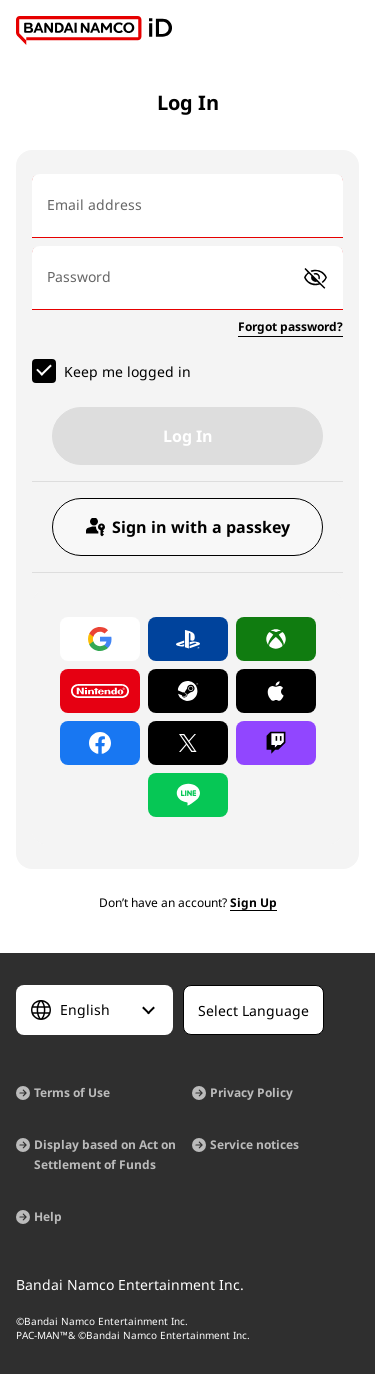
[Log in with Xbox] (276, 639)
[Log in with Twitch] (276, 743)
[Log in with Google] (100, 639)
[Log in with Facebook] (100, 743)
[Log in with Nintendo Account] (100, 691)
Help (48, 1216)
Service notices (254, 1144)
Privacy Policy (251, 1092)
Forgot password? (290, 326)
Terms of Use (72, 1092)
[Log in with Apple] (276, 691)
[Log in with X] (188, 743)
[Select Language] (94, 1010)
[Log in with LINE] (188, 795)
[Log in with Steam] (188, 691)
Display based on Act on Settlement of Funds (105, 1154)
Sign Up (253, 902)
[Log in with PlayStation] (188, 639)
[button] (315, 278)
